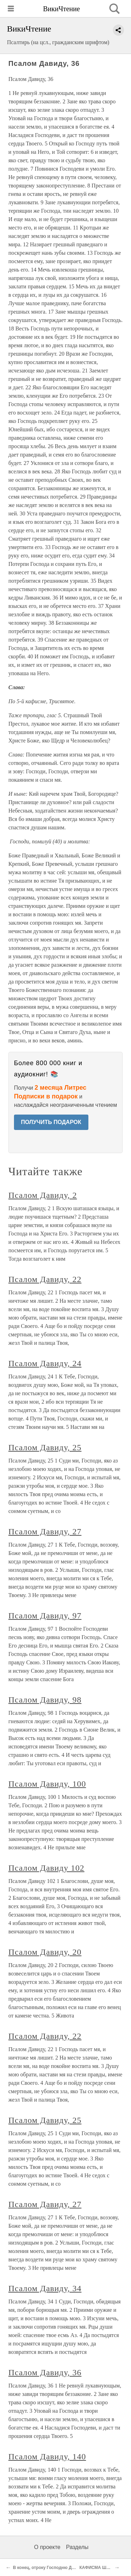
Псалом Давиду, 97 (44, 1615)
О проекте (47, 2547)
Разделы (77, 2547)
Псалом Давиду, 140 (47, 2456)
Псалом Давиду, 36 (44, 2372)
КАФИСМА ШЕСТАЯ (99, 2567)
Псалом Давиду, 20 (44, 1952)
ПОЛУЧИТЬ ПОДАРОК (51, 1122)
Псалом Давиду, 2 (42, 1195)
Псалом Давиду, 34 (44, 2288)
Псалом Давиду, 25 (44, 1447)
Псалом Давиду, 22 (44, 1279)
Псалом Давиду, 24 (44, 1363)
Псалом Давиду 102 (46, 1867)
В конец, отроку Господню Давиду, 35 (52, 2567)
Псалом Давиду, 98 (44, 1699)
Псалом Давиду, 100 (47, 1783)
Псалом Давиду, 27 (44, 1531)
